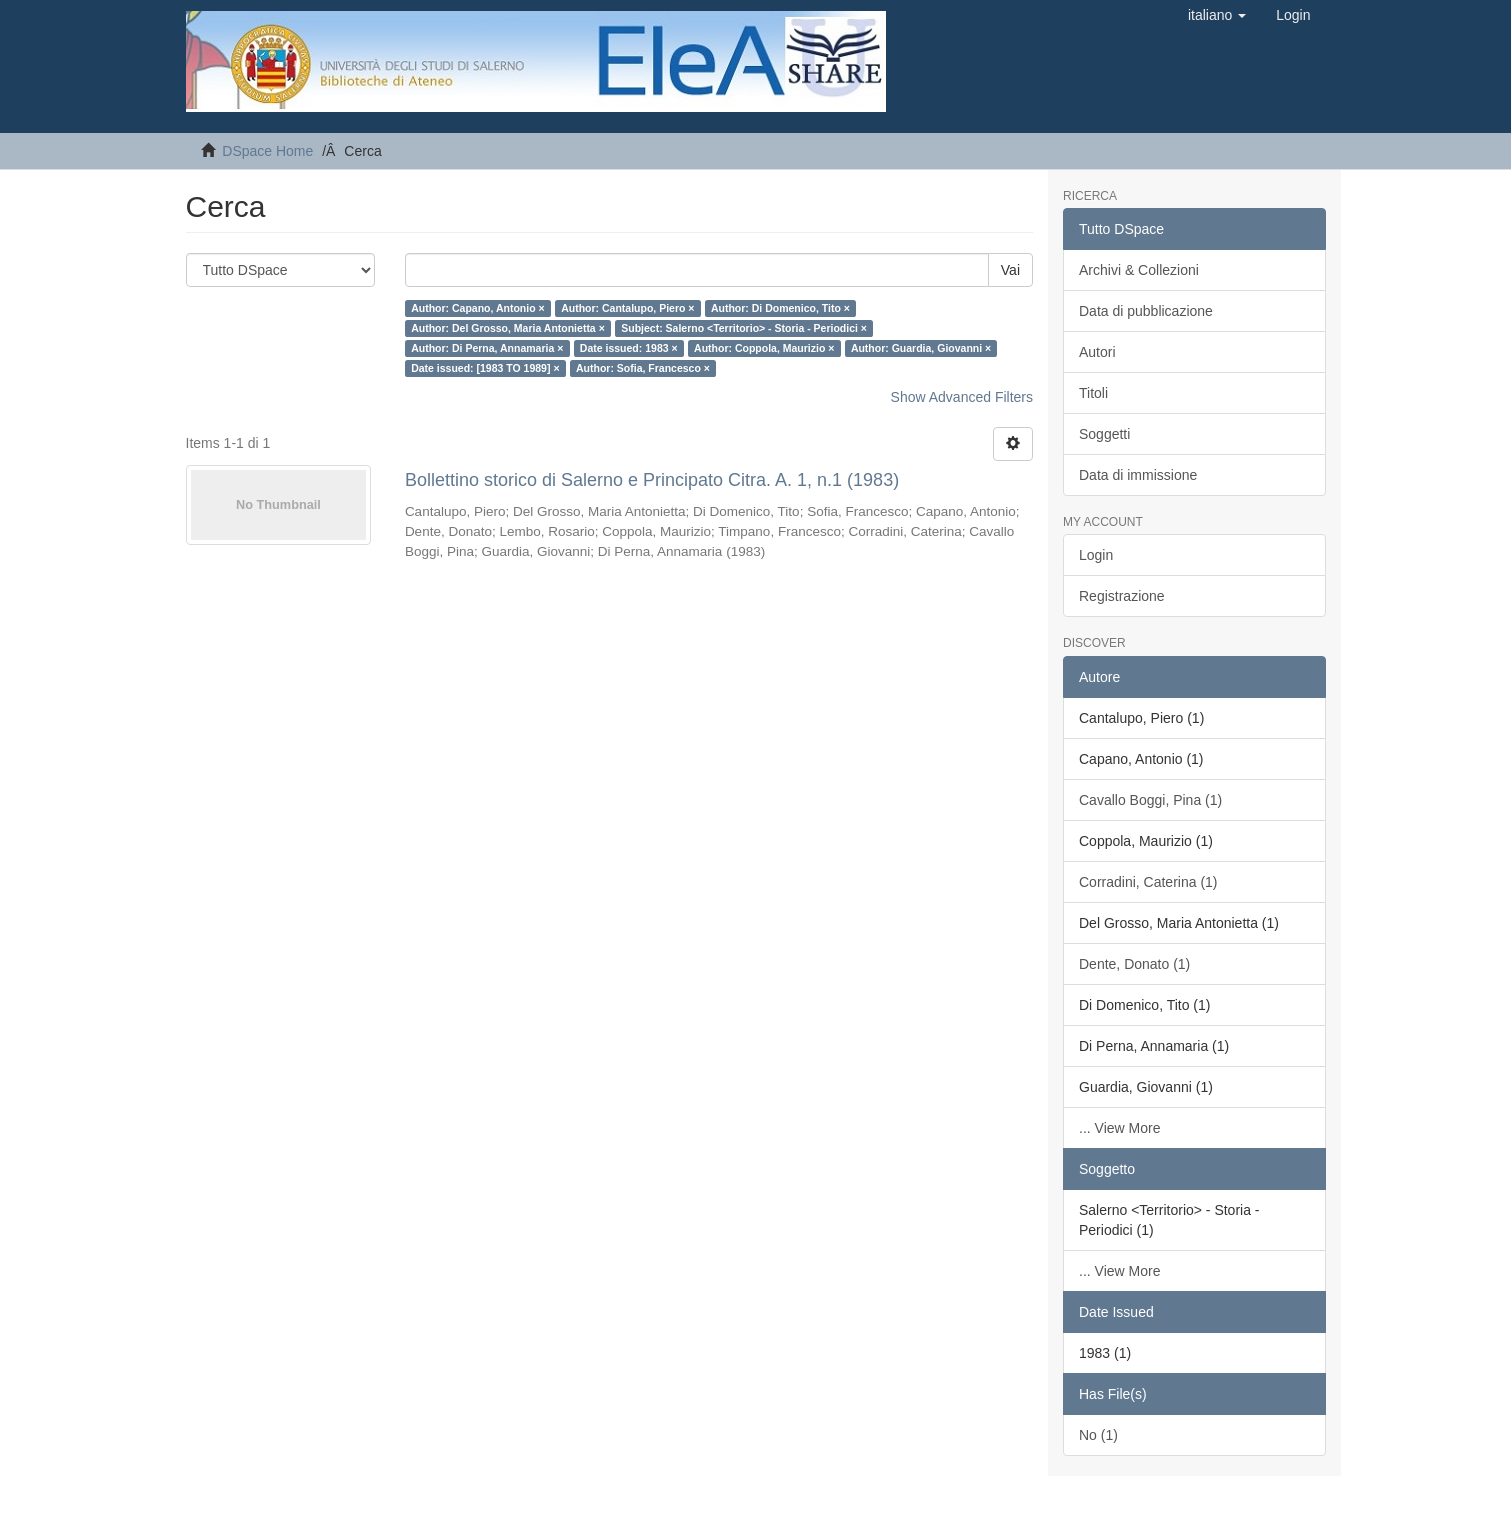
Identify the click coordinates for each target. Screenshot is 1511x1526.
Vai (1010, 270)
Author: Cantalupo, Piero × (627, 308)
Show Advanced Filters (962, 397)
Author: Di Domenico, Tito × (780, 308)
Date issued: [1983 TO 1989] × (485, 368)
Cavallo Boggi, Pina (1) (1150, 800)
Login (1096, 555)
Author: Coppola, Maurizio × (764, 348)
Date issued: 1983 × (629, 348)
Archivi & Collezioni (1139, 270)
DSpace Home (267, 151)
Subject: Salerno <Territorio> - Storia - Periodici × (744, 328)
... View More (1119, 1128)
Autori (1097, 352)
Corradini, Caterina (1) (1148, 882)
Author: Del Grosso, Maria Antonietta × (508, 328)
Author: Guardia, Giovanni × (921, 348)
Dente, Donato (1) (1134, 964)
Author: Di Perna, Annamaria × (487, 348)
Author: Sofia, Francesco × (643, 368)
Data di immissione (1138, 475)
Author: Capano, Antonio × (477, 308)
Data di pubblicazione (1146, 311)
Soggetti (1104, 434)
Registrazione (1122, 596)
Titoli (1093, 393)
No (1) (1098, 1435)
